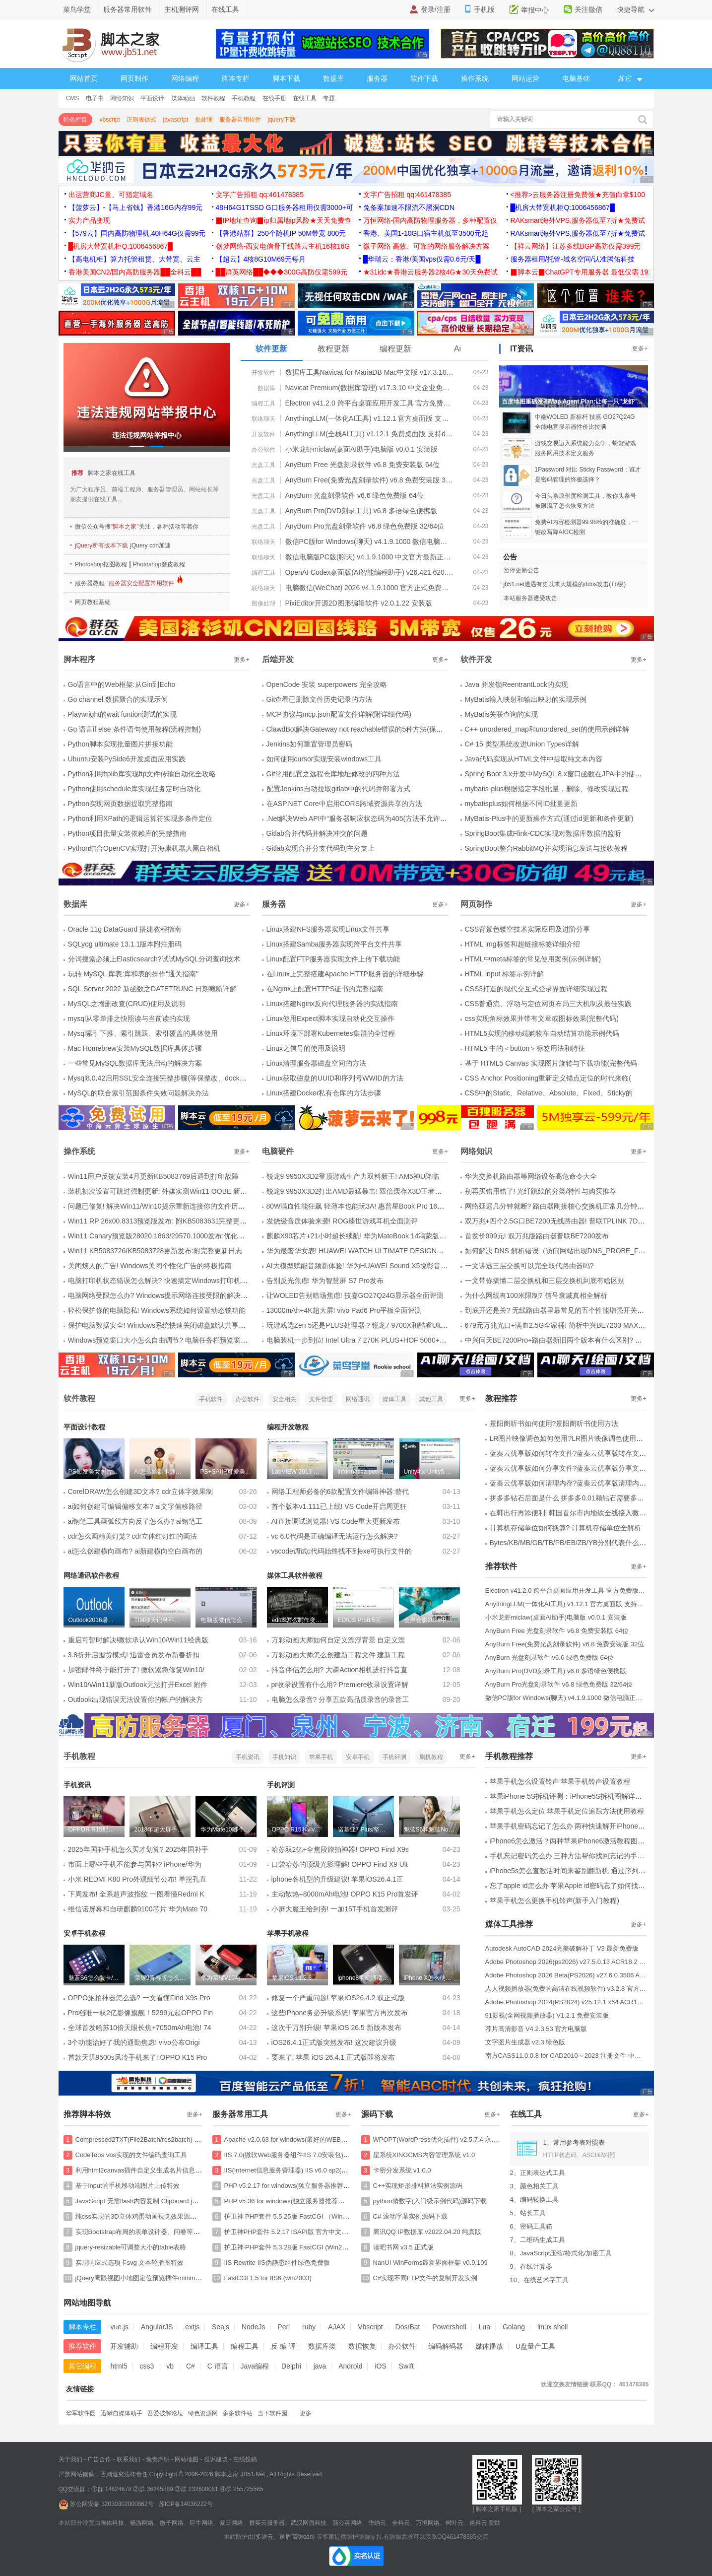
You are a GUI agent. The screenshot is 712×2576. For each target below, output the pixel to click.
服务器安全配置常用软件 (141, 583)
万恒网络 (428, 2522)
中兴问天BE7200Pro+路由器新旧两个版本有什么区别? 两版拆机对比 (571, 1340)
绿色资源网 (203, 2413)
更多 (306, 2413)
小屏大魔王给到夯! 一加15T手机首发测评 (334, 1909)
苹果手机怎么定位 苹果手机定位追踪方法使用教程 (567, 1811)
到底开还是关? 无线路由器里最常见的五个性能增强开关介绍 (558, 1310)
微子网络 (172, 2522)
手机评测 (394, 1757)
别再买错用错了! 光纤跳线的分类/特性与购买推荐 (541, 1191)
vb (170, 2366)
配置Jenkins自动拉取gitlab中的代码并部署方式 (338, 789)
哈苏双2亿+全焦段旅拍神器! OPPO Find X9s (340, 1849)
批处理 (204, 119)
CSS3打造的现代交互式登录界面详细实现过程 (536, 989)
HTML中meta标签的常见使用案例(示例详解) (533, 959)
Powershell (449, 2327)
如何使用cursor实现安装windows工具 (324, 759)
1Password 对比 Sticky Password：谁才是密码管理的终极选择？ (588, 474)
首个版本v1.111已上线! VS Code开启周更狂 (339, 1506)
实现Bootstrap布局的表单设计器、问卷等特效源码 (147, 2232)
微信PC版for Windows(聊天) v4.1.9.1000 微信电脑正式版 (369, 541)
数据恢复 (362, 2346)
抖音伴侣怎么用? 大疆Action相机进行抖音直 (339, 1670)
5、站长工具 (528, 2213)
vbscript (110, 119)
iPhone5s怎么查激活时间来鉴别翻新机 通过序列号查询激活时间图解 (595, 1871)
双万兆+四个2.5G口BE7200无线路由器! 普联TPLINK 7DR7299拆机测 (572, 1221)
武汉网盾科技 (308, 2522)
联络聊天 (263, 418)
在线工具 (225, 9)
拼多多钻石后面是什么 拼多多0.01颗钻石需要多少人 (570, 1498)
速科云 (478, 2522)
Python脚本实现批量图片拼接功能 (120, 744)
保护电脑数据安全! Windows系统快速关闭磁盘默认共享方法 (160, 1325)
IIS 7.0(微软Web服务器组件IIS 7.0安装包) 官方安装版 (301, 2155)
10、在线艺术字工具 (539, 2280)
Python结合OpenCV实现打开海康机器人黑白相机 (144, 848)
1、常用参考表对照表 (580, 2150)
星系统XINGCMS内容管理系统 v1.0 (424, 2155)
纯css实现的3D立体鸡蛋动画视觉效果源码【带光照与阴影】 (161, 2216)
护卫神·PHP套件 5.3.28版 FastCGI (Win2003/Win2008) (303, 2247)
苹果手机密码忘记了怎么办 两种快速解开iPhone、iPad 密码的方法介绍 (600, 1826)
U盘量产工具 (535, 2346)
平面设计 (152, 98)
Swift (406, 2366)
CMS (72, 98)
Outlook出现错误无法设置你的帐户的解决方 (135, 1699)
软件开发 (476, 659)
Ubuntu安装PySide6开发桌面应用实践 (127, 759)
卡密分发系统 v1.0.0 (402, 2170)
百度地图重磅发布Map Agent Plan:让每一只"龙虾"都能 (575, 401)
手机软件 (211, 1399)
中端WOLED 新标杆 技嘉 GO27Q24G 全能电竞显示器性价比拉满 (585, 421)
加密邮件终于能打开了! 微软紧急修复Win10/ (136, 1670)
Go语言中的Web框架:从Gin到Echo (122, 684)
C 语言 (217, 2366)
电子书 (95, 98)
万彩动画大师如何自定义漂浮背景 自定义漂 (338, 1640)
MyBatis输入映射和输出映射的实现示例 (526, 699)
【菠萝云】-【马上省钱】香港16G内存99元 (135, 207)
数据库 (333, 78)
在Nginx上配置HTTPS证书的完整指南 (325, 989)
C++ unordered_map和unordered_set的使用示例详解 (547, 729)
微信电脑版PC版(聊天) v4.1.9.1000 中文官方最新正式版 (369, 557)
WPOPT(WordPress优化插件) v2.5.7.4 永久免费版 (445, 2139)
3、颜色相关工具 (534, 2186)
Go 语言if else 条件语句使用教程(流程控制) (134, 729)
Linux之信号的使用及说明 (305, 1048)
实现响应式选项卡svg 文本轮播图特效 (129, 2262)
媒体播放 (489, 2346)
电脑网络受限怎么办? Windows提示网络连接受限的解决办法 (161, 1295)
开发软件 (263, 372)
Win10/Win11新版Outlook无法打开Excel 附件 (138, 1685)
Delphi (291, 2366)
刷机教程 (431, 1757)
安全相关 (284, 1399)
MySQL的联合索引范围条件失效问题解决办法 (138, 1093)
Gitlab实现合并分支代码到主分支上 (320, 848)
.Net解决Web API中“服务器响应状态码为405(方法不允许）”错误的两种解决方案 (389, 818)
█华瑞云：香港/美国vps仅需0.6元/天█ (422, 259)
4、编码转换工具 (534, 2199)
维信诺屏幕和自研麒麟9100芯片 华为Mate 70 (138, 1909)
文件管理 (321, 1399)
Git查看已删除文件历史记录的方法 (319, 699)
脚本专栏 (236, 78)
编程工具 (263, 403)
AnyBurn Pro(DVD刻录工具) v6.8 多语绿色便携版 (361, 511)
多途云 (264, 2536)
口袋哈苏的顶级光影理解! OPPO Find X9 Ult (339, 1864)
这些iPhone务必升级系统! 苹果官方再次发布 (339, 2013)
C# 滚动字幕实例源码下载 (410, 2216)
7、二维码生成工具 (537, 2239)
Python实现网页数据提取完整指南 (120, 804)
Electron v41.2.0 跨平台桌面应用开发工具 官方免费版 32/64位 (369, 403)
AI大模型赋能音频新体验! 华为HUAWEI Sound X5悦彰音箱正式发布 (371, 1266)
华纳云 (377, 2522)
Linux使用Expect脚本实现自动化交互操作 (330, 1018)
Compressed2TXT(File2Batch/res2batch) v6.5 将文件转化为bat (165, 2139)
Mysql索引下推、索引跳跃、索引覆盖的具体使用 (143, 1033)
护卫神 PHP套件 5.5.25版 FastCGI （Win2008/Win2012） (307, 2216)
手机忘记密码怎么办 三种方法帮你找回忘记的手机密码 (574, 1856)
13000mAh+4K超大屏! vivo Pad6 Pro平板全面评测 (344, 1310)
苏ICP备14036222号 (186, 2504)
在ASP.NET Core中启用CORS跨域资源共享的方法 (344, 804)
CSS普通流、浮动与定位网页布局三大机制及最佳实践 (548, 1004)
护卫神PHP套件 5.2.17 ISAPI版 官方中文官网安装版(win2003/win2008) (326, 2232)
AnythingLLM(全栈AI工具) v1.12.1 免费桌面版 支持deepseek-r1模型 (369, 434)
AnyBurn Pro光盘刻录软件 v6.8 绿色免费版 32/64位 (365, 526)
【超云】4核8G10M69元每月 (261, 259)
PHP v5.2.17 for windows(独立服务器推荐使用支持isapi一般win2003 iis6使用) (335, 2185)
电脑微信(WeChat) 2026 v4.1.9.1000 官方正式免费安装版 (369, 588)
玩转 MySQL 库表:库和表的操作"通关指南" (133, 974)
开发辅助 (124, 2346)
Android (350, 2366)
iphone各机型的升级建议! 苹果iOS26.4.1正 (337, 1879)
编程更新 (395, 348)
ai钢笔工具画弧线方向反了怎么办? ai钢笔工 (135, 1521)
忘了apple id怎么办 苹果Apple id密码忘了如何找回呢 (571, 1886)
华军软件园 (81, 2413)
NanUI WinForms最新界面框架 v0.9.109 (430, 2262)
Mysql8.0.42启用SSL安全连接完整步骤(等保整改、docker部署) (165, 1078)
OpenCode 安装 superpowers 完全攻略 (327, 684)
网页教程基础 (93, 602)
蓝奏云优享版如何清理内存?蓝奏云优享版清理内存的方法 (578, 1483)
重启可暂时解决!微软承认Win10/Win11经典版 (138, 1640)
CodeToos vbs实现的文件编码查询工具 (131, 2155)
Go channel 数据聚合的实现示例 (118, 699)
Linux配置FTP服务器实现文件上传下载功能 (333, 959)
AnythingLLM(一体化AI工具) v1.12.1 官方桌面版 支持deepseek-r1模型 (369, 418)
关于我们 (70, 2459)
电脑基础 (576, 78)
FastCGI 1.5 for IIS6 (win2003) (268, 2278)
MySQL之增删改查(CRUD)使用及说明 (126, 1004)
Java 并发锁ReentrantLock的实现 (517, 684)
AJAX (336, 2327)
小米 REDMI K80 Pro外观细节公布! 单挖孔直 (137, 1879)
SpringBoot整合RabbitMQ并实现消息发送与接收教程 (546, 848)
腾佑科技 (112, 2522)
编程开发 (164, 2346)
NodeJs (253, 2327)
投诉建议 (216, 2459)
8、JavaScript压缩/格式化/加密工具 (561, 2253)
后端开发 (278, 659)
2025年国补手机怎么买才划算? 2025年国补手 (138, 1849)
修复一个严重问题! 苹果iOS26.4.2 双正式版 (338, 1998)
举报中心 (535, 10)
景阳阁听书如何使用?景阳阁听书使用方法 (554, 1423)
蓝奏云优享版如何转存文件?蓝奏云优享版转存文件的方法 (578, 1453)
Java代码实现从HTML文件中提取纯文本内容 (534, 759)
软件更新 (271, 348)
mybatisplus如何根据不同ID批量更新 (521, 804)
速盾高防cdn (296, 2536)
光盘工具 (263, 465)
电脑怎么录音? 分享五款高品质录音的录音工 (340, 1699)
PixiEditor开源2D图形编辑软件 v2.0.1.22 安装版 (358, 603)
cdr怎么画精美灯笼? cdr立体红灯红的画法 (132, 1536)
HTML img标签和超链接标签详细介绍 (522, 944)
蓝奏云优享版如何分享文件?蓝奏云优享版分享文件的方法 (578, 1468)
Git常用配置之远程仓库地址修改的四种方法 (333, 774)
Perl (283, 2327)
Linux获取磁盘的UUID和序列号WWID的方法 (334, 1078)
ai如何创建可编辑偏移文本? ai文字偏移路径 (135, 1506)
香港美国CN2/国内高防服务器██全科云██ (134, 272)
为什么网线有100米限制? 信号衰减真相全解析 (536, 1295)
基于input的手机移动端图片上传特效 (127, 2185)
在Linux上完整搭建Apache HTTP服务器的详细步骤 (345, 974)
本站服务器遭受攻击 (530, 598)
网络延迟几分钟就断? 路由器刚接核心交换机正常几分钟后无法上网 (568, 1206)
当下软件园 (272, 2413)
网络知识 (122, 98)
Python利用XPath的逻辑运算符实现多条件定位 (140, 818)
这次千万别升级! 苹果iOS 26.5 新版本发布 (336, 2028)
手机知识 (284, 1757)
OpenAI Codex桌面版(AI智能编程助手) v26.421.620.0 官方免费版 (369, 572)
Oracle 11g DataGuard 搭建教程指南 (125, 929)
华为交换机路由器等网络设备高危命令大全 (531, 1176)
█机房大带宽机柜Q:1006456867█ (563, 207)
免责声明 (158, 2459)
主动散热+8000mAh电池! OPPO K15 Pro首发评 (345, 1894)
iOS (380, 2366)
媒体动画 (183, 98)
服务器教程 (90, 583)
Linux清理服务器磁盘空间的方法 (316, 1063)
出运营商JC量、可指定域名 (110, 195)
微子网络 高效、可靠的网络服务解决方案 (426, 246)
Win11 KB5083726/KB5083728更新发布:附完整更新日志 (155, 1251)
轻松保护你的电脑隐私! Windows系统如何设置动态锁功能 (157, 1310)
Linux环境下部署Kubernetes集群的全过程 (330, 1033)
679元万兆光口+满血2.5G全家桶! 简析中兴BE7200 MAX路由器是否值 (572, 1325)
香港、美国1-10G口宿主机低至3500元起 (425, 233)
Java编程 (255, 2366)
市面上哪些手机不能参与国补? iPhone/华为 (134, 1864)
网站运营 (525, 78)
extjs (192, 2327)
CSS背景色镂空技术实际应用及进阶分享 (527, 929)
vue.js (119, 2327)
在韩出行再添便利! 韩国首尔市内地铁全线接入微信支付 (575, 1513)
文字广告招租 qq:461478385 (260, 195)
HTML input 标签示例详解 (504, 974)
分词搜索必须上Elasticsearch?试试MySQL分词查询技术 (154, 959)
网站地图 (186, 2459)
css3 (147, 2366)
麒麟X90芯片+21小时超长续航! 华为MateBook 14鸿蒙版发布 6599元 (372, 1236)
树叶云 (454, 2522)
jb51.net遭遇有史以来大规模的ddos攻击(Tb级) (565, 584)
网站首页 (84, 78)
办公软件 (263, 449)
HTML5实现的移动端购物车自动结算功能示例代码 (542, 1033)
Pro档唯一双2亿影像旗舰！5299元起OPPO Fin (140, 2013)
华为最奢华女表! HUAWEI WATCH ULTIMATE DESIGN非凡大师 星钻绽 (376, 1251)
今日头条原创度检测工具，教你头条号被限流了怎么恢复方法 (585, 500)
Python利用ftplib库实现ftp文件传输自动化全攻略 (142, 774)
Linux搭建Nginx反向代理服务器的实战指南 (332, 1004)
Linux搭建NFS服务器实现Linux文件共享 (328, 929)
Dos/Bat (407, 2327)
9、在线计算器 (531, 2266)
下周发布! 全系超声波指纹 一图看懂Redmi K (136, 1894)
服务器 (377, 78)
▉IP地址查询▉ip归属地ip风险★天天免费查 (283, 220)
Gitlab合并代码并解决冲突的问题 (317, 833)
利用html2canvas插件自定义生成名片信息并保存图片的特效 (161, 2170)
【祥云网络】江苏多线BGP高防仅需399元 (576, 246)
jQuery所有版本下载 (101, 545)
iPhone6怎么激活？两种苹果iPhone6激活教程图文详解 (574, 1841)
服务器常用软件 (127, 9)
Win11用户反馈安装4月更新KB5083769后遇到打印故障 (153, 1176)
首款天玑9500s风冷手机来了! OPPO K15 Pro (137, 2057)
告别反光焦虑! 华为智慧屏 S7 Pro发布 (325, 1281)
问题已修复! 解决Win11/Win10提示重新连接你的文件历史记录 (163, 1206)
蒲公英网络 (347, 2522)
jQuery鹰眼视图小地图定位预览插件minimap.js (142, 2278)
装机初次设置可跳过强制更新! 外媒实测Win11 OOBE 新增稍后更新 (171, 1191)
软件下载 (424, 78)
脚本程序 (79, 659)
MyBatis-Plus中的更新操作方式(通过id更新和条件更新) (549, 818)
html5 (118, 2366)
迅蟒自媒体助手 (121, 2413)
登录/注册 (436, 9)
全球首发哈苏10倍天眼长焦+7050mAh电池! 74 (139, 2028)
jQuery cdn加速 (150, 545)
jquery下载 (281, 119)
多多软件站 (238, 2413)
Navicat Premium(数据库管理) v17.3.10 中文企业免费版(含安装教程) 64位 (369, 388)
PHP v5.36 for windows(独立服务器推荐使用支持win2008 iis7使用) (319, 2201)
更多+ (639, 348)
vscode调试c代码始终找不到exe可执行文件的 (341, 1551)
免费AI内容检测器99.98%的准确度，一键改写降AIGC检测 (586, 527)
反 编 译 (283, 2346)
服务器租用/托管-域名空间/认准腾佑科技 (573, 259)
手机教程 (244, 98)
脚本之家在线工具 (111, 473)
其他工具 (431, 1399)
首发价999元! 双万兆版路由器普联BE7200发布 (537, 1236)
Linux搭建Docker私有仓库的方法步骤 (324, 1093)
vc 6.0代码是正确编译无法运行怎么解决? (334, 1536)
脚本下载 (286, 78)
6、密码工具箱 (531, 2226)
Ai (457, 348)
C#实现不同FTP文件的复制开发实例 (425, 2278)
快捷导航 (635, 9)
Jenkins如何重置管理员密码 (309, 744)
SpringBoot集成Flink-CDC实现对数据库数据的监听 (543, 833)
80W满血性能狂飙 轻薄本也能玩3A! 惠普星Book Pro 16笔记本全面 (369, 1206)
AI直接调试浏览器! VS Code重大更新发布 (335, 1521)
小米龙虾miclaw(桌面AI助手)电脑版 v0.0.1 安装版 (361, 449)
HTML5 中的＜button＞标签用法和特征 (525, 1048)
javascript (176, 119)
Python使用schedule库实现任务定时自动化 (134, 789)
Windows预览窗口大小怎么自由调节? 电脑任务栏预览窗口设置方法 (171, 1340)
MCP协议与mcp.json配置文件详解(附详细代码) (338, 714)
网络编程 (185, 78)
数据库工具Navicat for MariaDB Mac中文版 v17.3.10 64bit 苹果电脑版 (369, 372)
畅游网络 (142, 2522)
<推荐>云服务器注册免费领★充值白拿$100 (578, 195)
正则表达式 (141, 119)
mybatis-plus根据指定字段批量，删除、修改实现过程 (547, 789)
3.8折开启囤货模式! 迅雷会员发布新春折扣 (133, 1655)
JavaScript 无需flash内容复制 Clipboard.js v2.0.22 (146, 2201)
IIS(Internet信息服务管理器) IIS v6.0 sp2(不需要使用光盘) (306, 2170)
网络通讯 (358, 1399)
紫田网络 (231, 2522)
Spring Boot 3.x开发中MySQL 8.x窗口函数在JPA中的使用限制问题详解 (574, 774)
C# (190, 2366)
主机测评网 (181, 9)
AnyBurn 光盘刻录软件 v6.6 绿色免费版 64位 (354, 495)
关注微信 (588, 9)
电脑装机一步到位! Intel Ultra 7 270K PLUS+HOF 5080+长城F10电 (369, 1340)
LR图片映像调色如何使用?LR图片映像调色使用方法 (570, 1438)
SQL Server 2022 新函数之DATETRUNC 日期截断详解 (152, 989)
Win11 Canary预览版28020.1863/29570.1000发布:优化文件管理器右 (173, 1236)
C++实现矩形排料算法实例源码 (418, 2185)
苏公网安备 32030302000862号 (106, 2504)
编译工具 (204, 2346)
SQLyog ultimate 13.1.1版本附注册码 (125, 944)
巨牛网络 (201, 2522)
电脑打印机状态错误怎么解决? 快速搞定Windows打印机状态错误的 (171, 1281)
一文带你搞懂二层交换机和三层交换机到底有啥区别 (545, 1281)
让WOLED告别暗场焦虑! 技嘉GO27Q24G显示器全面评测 (355, 1295)
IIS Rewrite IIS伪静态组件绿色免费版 (277, 2262)
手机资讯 (247, 1757)
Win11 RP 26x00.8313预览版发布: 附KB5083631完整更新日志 (164, 1221)
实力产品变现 (89, 220)
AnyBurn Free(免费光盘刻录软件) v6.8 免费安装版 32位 (369, 480)
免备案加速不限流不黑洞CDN (408, 207)
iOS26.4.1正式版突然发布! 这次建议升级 (333, 2042)
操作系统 (475, 78)
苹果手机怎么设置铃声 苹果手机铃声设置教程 (560, 1781)
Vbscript (370, 2327)
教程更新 (333, 348)
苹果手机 (321, 1757)
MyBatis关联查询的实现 (501, 714)
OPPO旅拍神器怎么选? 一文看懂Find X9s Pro (139, 1998)
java (320, 2366)
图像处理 (263, 603)
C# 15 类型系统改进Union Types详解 (522, 744)
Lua (484, 2327)
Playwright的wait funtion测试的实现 (122, 714)
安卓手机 (358, 1757)
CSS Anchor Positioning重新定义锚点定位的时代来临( (548, 1078)
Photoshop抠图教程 (101, 564)
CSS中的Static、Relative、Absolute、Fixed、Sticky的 (549, 1093)
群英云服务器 (267, 2522)
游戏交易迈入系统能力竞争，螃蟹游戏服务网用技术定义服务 (585, 448)
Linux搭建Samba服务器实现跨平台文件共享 (334, 944)
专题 (329, 98)
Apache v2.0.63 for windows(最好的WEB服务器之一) (300, 2139)
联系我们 (128, 2459)
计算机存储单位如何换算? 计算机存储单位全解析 (566, 1528)
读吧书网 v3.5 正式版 (403, 2247)
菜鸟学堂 (77, 9)
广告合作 (99, 2459)
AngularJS (157, 2327)
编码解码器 (445, 2346)
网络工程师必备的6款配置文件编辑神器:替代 (340, 1491)
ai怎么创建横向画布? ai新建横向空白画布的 (135, 1551)
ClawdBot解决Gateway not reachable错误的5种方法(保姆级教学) (366, 729)
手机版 (484, 9)
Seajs (220, 2327)
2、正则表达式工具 (537, 2172)
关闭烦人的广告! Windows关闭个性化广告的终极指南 (150, 1266)
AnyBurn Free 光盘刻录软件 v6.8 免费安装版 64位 (362, 465)
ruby (309, 2327)
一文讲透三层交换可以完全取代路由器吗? (529, 1266)
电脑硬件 (278, 1151)
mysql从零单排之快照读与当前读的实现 (129, 1018)
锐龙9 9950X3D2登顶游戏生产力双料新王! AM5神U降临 (353, 1176)
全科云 (401, 2522)
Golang (514, 2327)
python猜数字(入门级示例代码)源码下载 (430, 2201)
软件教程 (213, 98)
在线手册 (274, 98)
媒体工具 (394, 1399)
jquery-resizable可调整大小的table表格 (131, 2247)
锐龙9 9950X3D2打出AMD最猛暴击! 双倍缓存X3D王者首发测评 (364, 1191)
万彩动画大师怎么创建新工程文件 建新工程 (338, 1655)
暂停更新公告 (521, 570)
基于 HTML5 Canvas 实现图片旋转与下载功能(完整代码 (551, 1063)
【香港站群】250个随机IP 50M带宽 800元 (281, 233)
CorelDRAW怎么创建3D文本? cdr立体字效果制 (140, 1491)
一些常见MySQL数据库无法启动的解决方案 (135, 1063)
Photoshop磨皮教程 (159, 564)
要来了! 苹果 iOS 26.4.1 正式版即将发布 (333, 2057)
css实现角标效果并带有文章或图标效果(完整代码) (542, 1018)
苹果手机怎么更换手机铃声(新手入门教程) (554, 1900)
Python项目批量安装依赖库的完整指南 (127, 833)
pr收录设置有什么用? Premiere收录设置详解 (340, 1685)
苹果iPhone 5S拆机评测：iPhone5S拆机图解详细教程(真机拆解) (589, 1796)
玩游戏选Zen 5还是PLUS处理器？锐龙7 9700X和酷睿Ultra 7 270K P (372, 1325)
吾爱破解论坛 (165, 2413)
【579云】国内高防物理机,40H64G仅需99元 (137, 233)
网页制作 (134, 78)
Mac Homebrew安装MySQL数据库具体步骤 (135, 1048)
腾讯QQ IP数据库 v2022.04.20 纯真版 (427, 2232)
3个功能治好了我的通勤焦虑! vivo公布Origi (134, 2042)
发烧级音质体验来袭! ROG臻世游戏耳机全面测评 (342, 1221)
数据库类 (322, 2346)
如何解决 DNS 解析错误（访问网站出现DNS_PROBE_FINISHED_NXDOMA (583, 1251)
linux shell (552, 2327)
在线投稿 (245, 2459)
